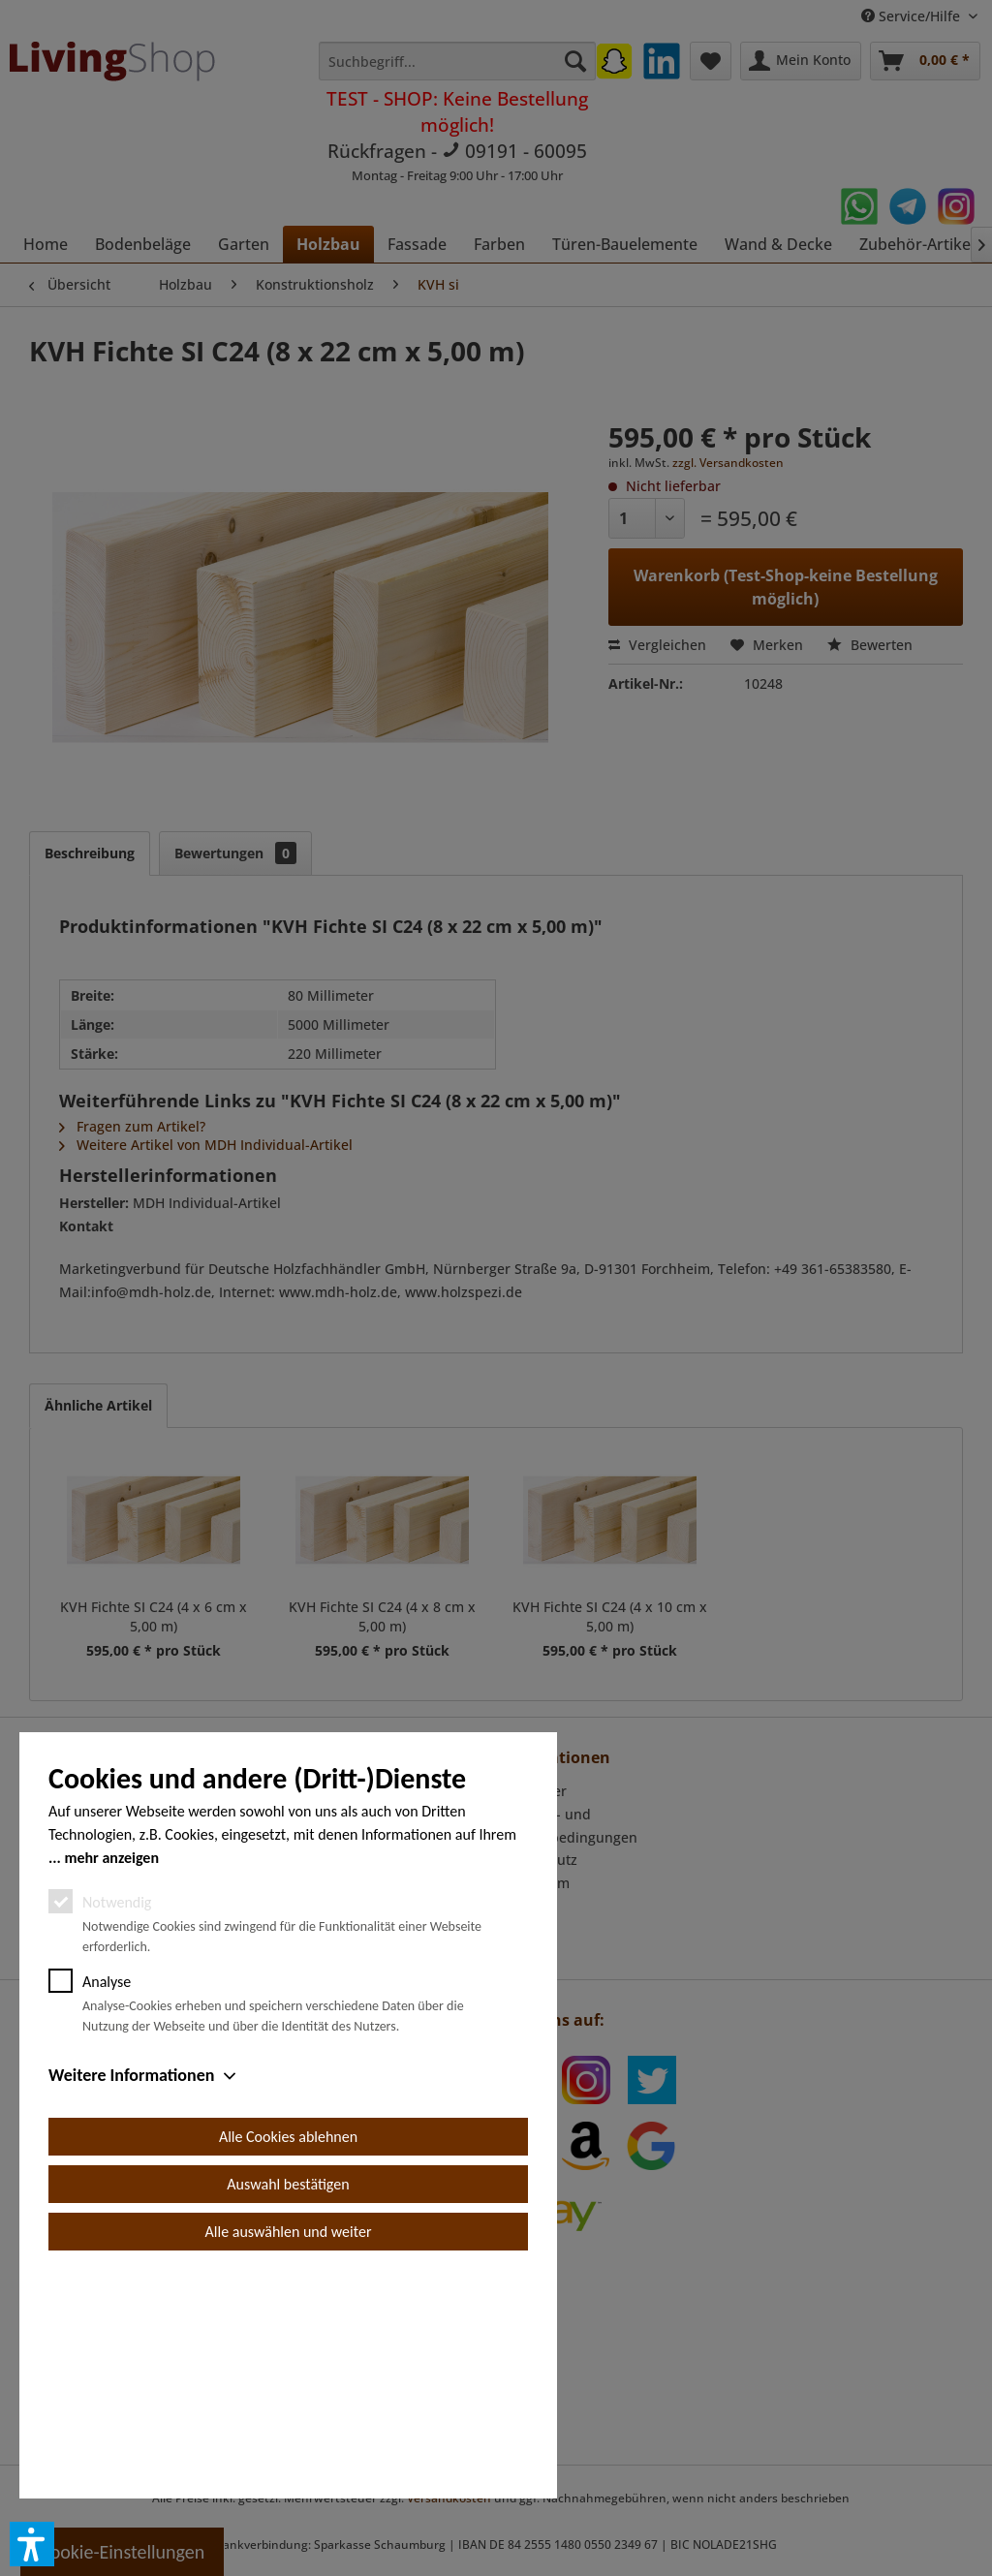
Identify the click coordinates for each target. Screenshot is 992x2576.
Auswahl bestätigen (288, 2403)
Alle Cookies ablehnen (288, 2355)
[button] (32, 2544)
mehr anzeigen (111, 2076)
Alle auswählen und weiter (288, 2450)
